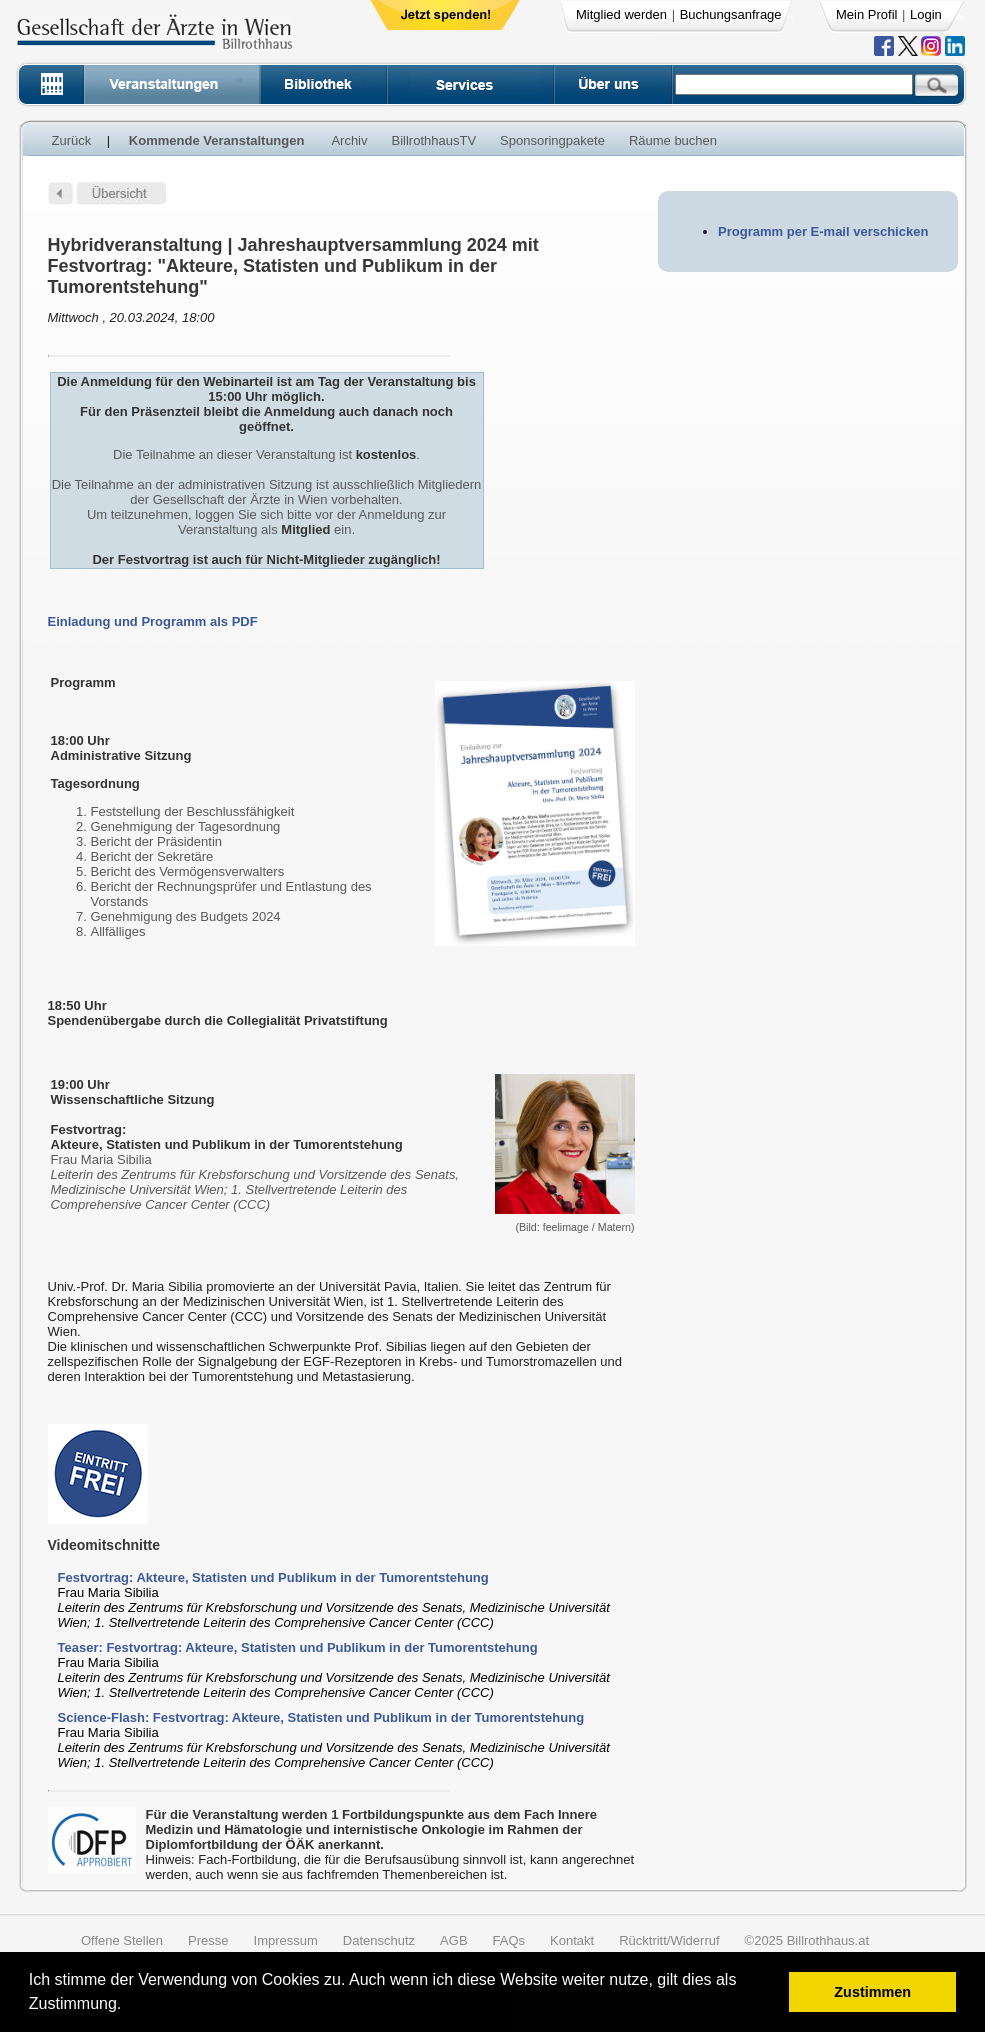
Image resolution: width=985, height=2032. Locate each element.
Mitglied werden (621, 14)
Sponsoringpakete (552, 140)
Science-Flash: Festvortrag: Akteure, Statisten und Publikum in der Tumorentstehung (321, 1717)
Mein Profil (866, 14)
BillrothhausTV (434, 140)
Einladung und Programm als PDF (153, 621)
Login (926, 14)
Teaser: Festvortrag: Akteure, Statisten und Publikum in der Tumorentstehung (298, 1647)
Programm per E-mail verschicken (823, 231)
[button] (128, 2006)
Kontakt (572, 1940)
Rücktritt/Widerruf (669, 1940)
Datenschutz (379, 1940)
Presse (208, 1940)
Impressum (286, 1940)
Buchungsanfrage (731, 14)
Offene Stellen (122, 1940)
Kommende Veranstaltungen (217, 140)
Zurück (72, 140)
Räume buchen (673, 140)
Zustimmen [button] (872, 1992)
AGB (453, 1940)
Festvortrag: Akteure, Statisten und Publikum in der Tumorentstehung (273, 1577)
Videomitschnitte (104, 1545)
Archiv (349, 140)
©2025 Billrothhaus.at (807, 1940)
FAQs (509, 1940)
